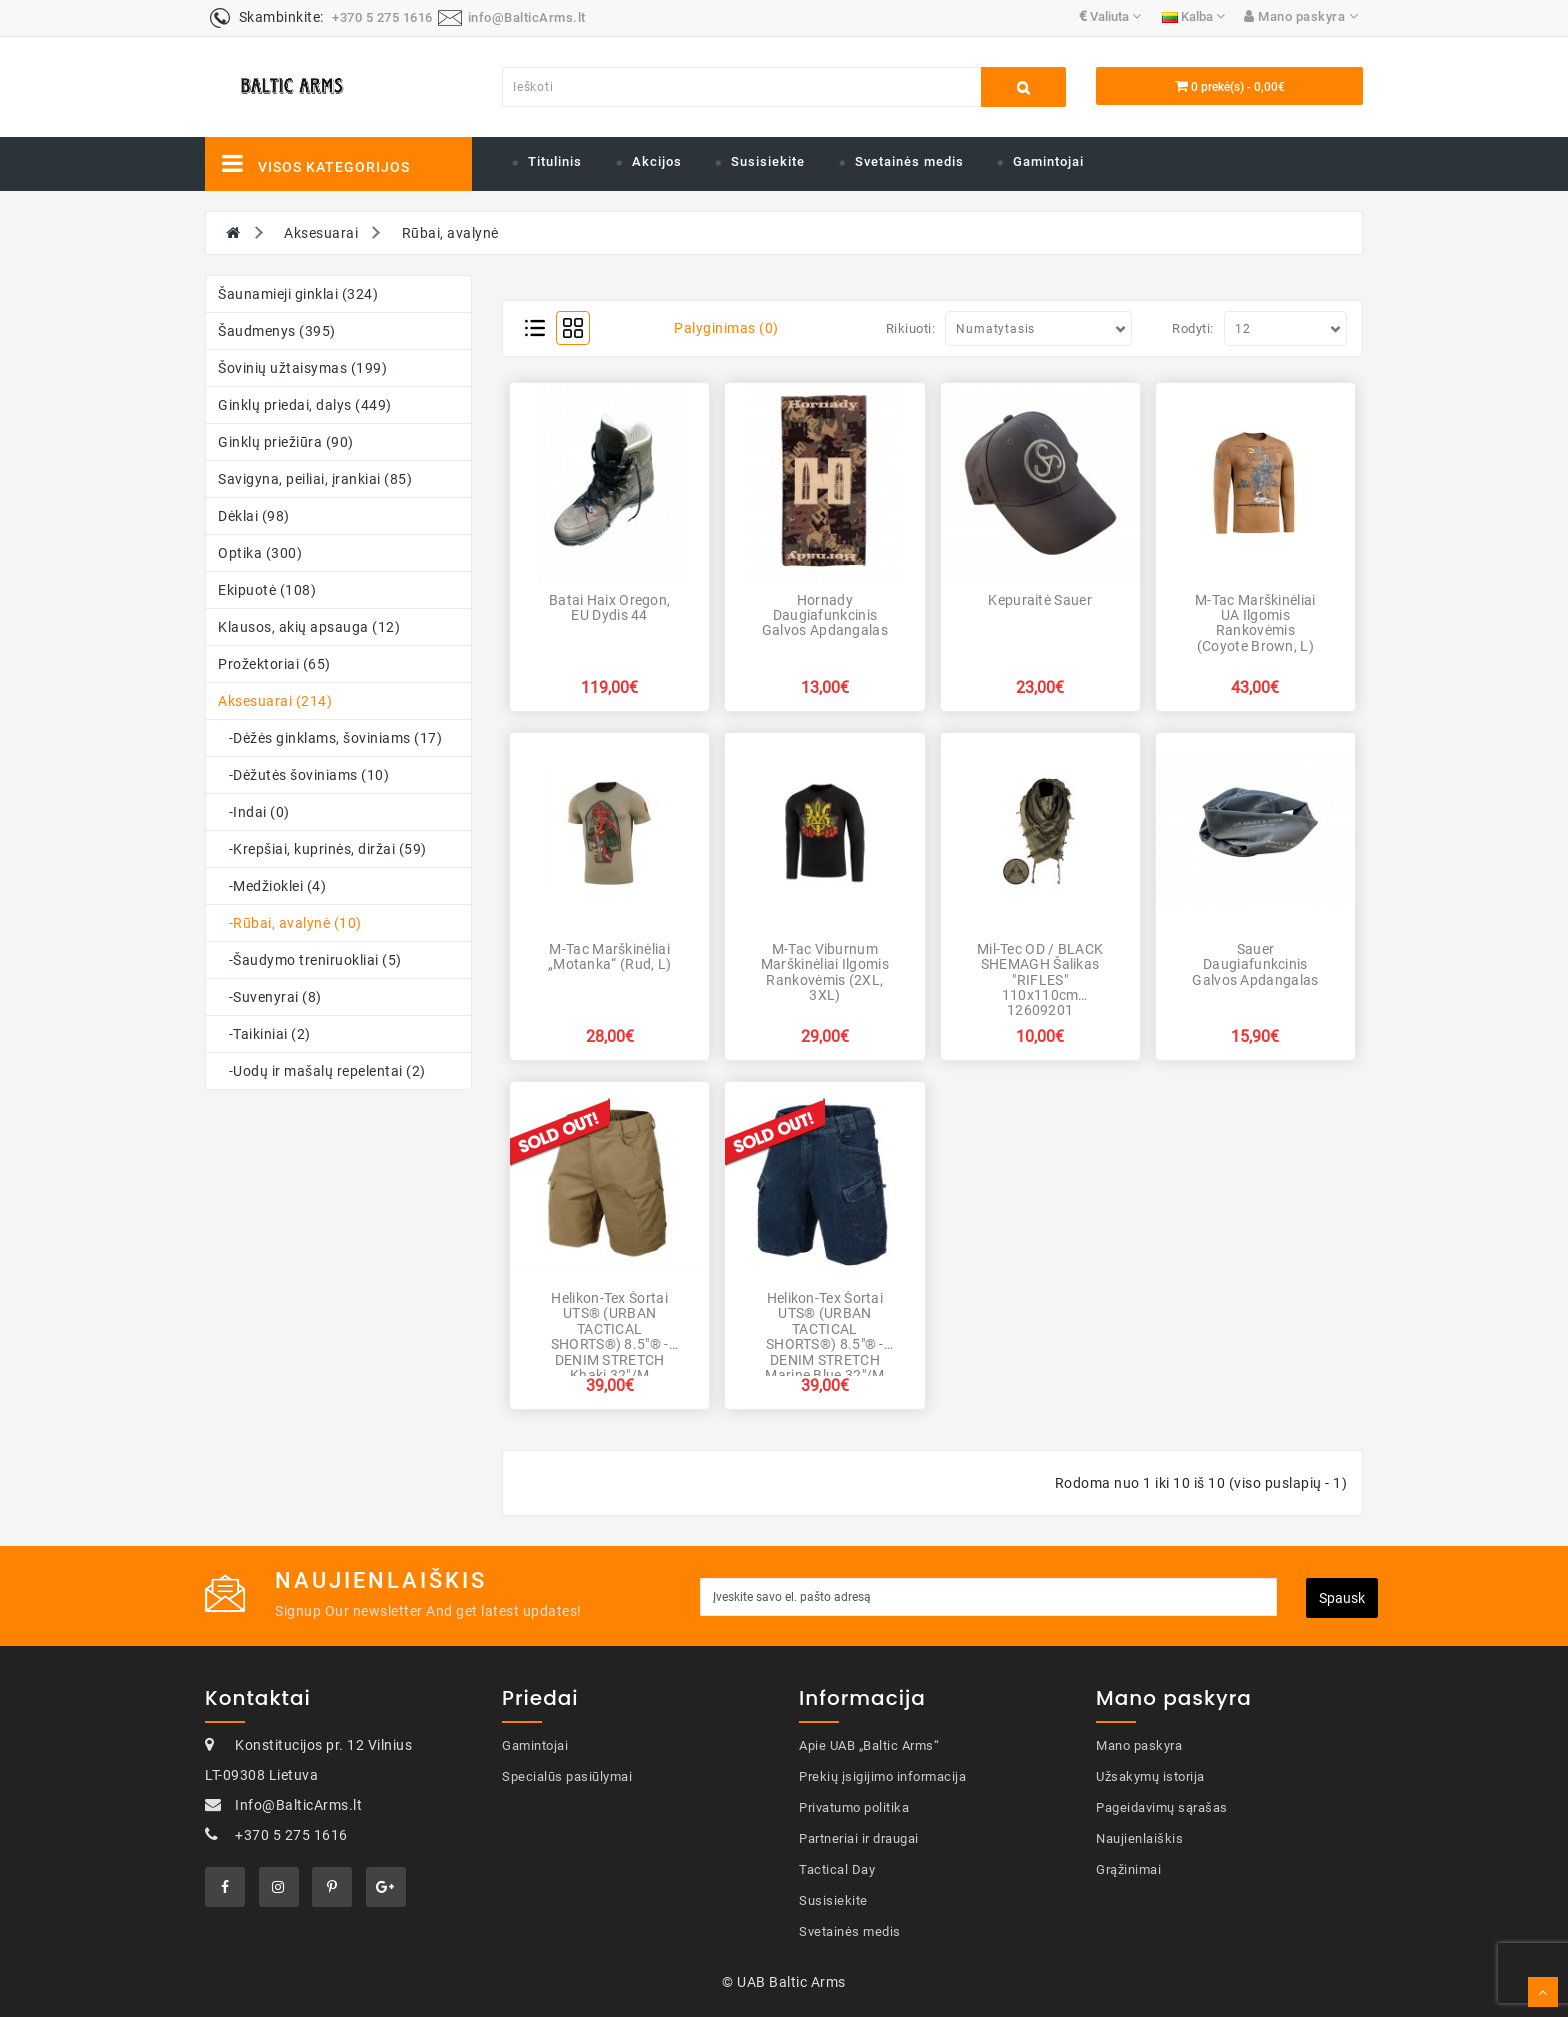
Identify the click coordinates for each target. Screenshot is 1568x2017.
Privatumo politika (854, 1807)
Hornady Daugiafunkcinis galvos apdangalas (825, 615)
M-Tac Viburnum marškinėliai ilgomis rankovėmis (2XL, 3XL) (825, 972)
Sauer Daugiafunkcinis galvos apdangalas (1255, 964)
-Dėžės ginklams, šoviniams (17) (330, 738)
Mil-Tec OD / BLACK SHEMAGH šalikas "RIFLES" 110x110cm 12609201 (1040, 980)
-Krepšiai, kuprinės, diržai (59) (322, 849)
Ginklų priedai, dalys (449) (305, 405)
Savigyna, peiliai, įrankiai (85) (315, 479)
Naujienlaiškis (1139, 1838)
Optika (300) (260, 553)
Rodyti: (1193, 328)
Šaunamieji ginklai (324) (298, 294)
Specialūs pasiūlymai (567, 1776)
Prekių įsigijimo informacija (882, 1776)
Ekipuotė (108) (267, 590)
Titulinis (555, 161)
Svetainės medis (909, 161)
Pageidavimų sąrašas (1162, 1807)
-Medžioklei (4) (272, 886)
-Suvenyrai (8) (270, 997)
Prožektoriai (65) (274, 664)
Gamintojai (1048, 161)
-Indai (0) (254, 812)
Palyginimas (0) (726, 328)
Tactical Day (837, 1869)
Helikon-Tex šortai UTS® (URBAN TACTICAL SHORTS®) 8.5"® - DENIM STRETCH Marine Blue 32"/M (824, 1336)
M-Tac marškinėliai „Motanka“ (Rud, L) (609, 956)
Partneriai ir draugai (859, 1838)
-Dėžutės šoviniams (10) (303, 775)
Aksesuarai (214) (275, 701)
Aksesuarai (321, 233)
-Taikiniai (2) (264, 1034)
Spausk (1342, 1598)
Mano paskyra (1139, 1745)
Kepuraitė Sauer (1040, 600)
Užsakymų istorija (1150, 1776)
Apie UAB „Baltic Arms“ (869, 1745)
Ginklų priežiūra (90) (286, 442)
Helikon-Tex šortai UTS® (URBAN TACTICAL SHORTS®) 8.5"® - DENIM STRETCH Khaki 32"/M (610, 1336)
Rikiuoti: (911, 328)
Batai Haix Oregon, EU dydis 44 (609, 607)
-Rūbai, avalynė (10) (290, 923)
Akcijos (657, 161)
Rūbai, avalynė (450, 233)
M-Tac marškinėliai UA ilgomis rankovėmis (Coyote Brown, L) (1255, 623)
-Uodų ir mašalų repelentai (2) (322, 1071)
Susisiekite (768, 161)
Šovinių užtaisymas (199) (302, 368)
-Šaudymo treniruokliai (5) (310, 960)
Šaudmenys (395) (277, 331)
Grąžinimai (1128, 1869)
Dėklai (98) (254, 516)
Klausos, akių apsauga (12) (309, 627)
